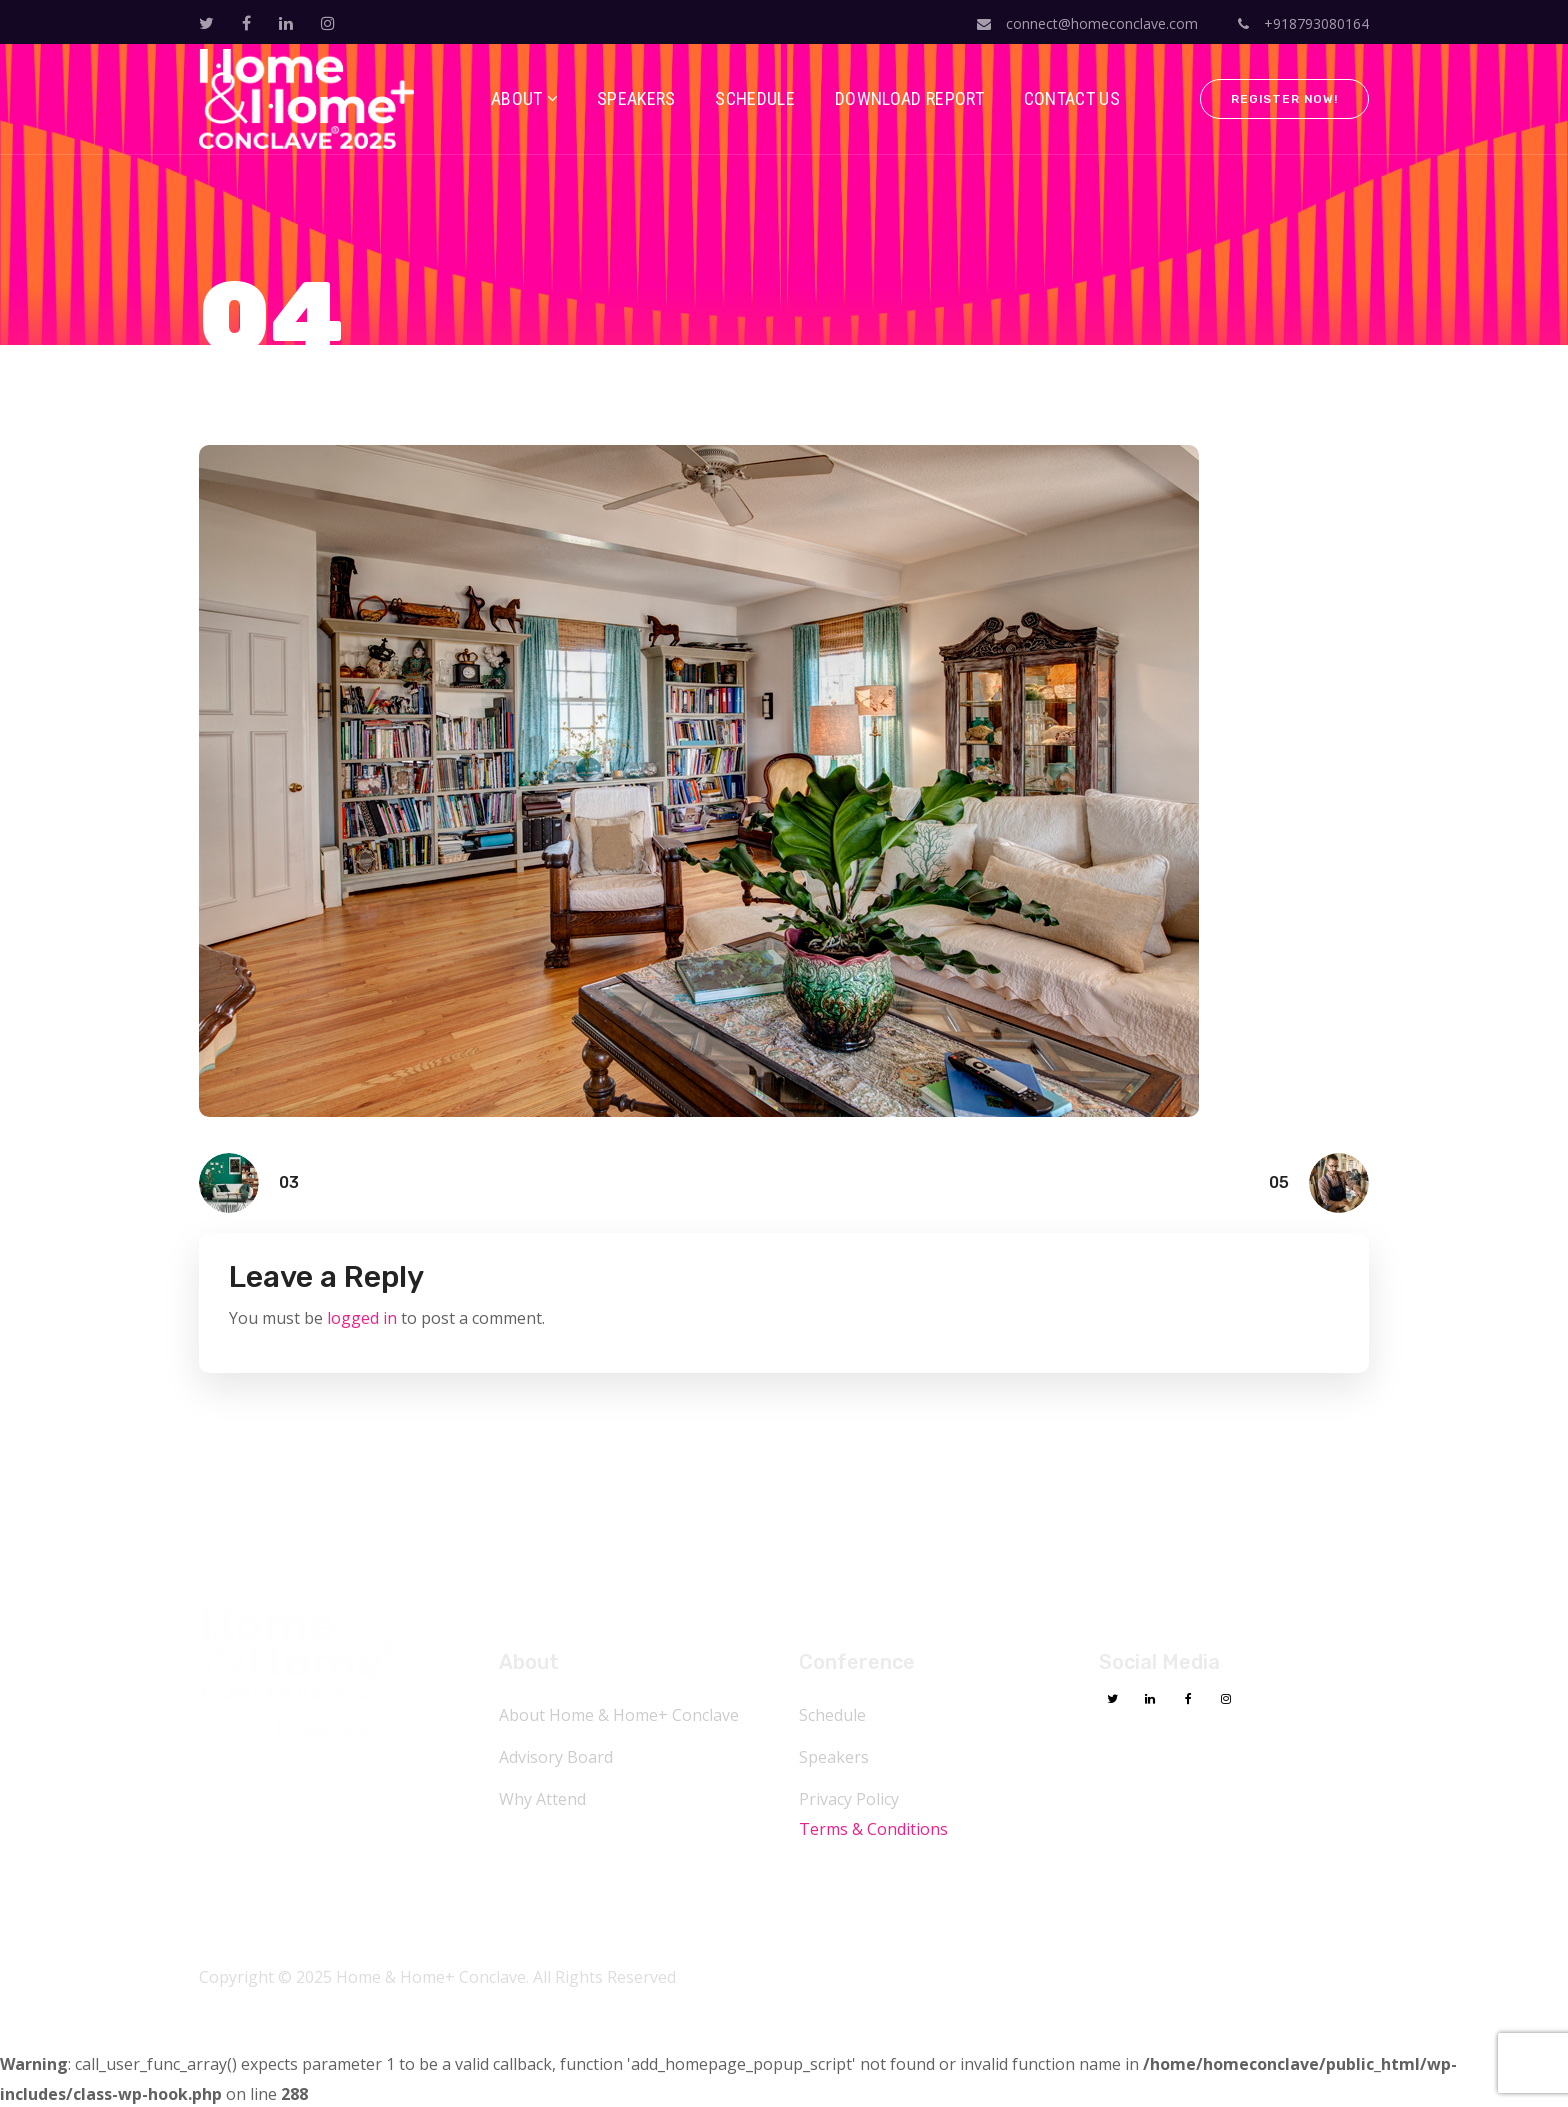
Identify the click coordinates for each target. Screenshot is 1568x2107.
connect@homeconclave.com (1087, 23)
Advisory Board (556, 1757)
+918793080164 (1303, 23)
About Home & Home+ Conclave (619, 1715)
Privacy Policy (849, 1799)
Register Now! (1284, 99)
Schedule (832, 1715)
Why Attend (542, 1799)
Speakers (834, 1757)
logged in (362, 1318)
